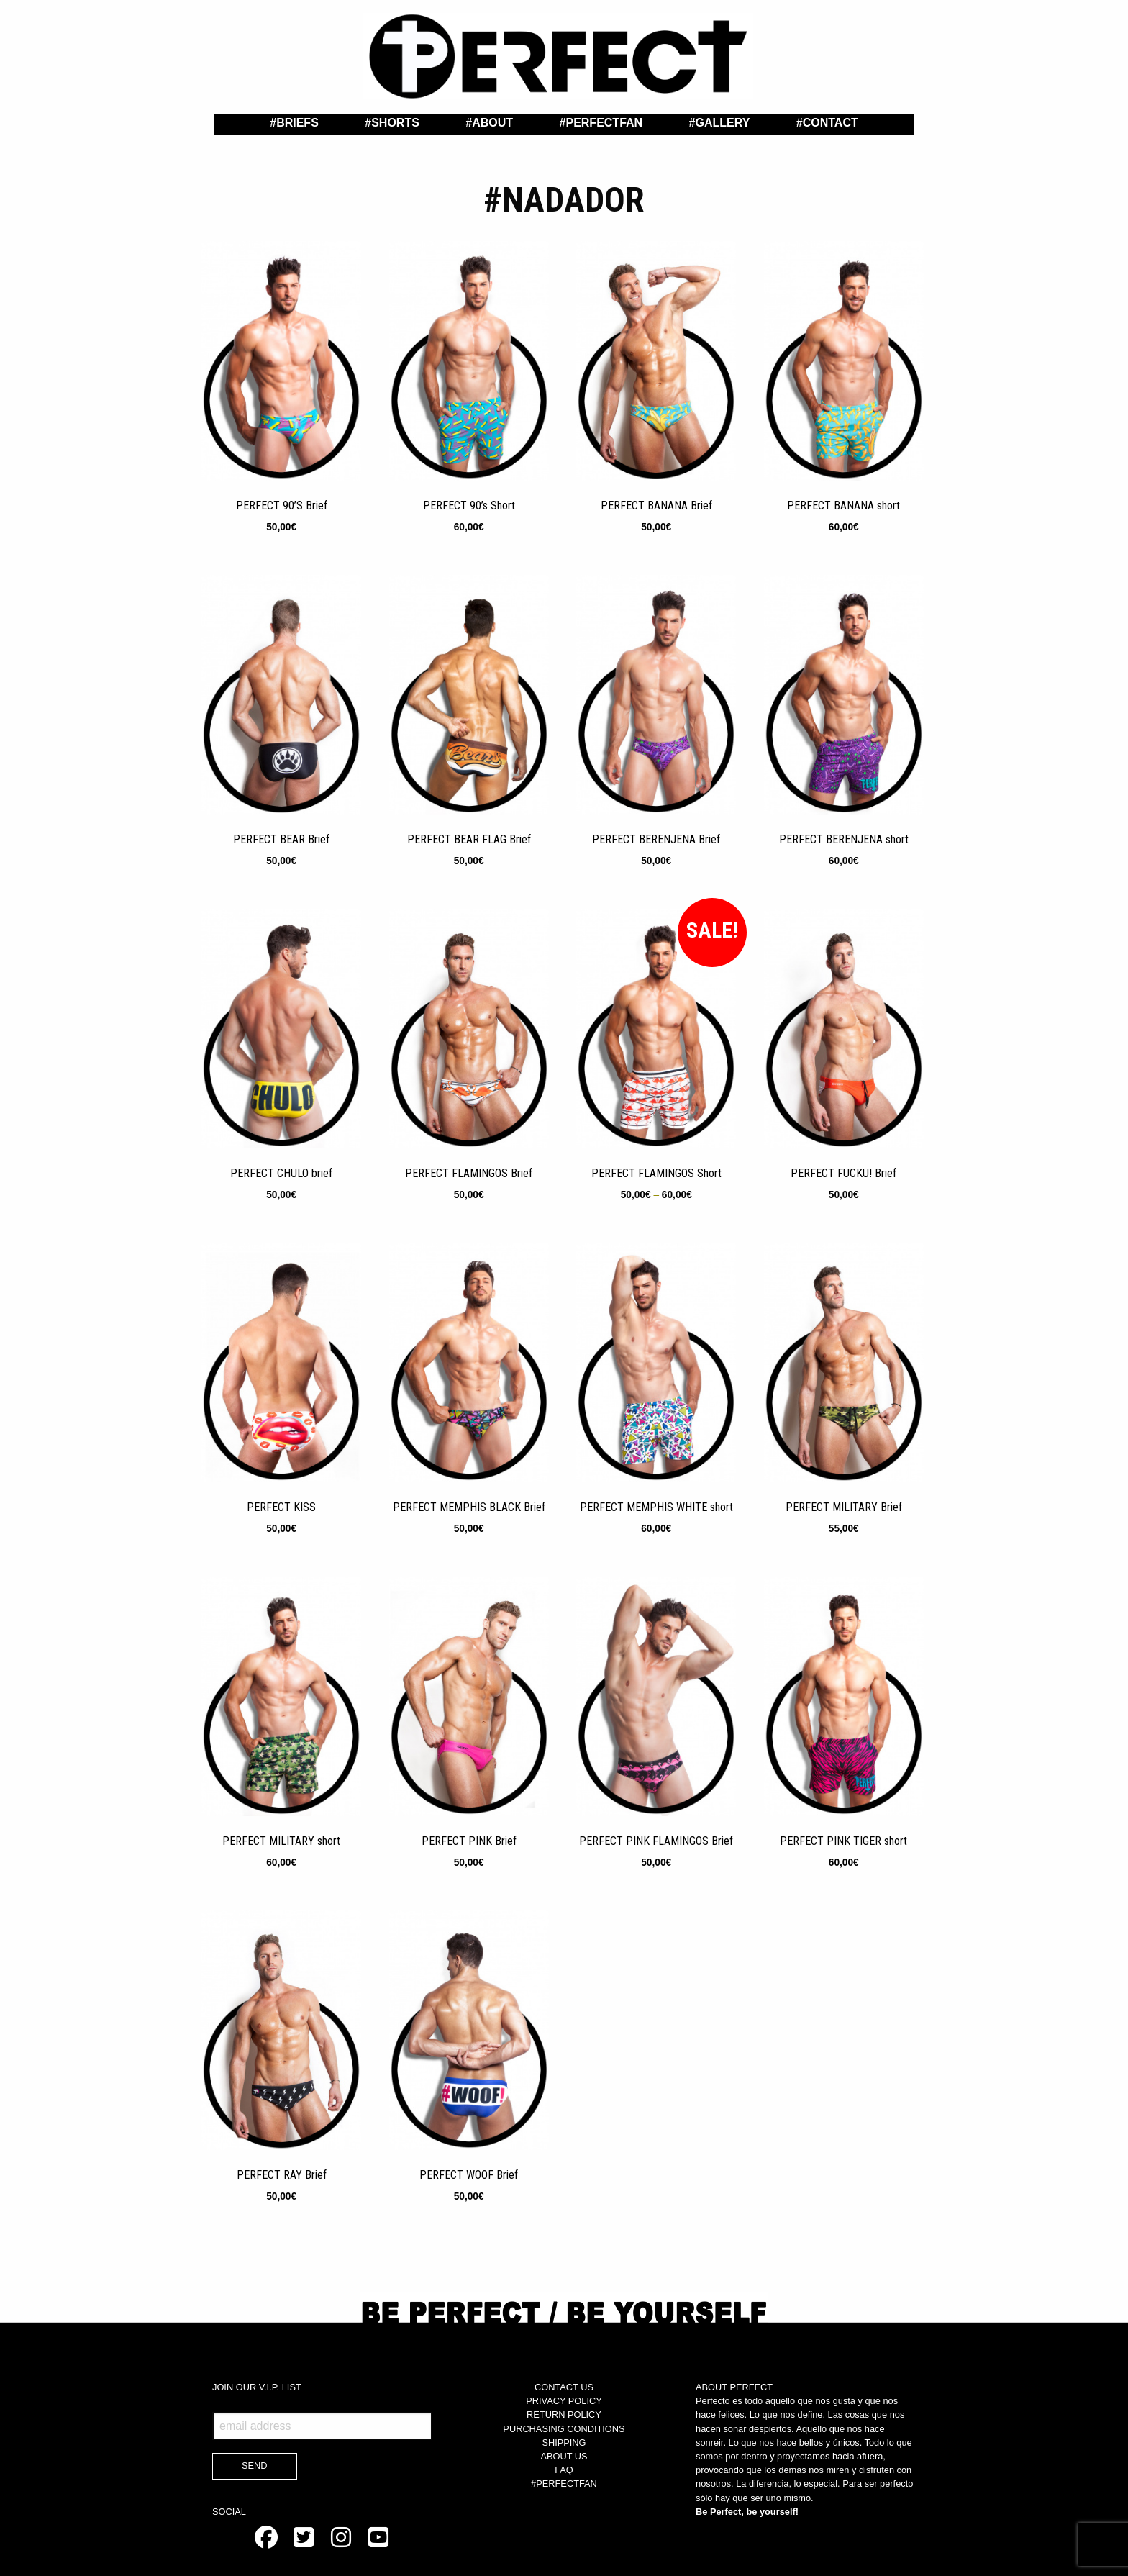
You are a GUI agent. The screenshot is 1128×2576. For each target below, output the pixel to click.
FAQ (564, 2469)
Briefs (297, 123)
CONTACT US (564, 2387)
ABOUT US (563, 2456)
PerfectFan (603, 123)
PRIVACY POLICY (564, 2400)
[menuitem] (294, 122)
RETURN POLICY (564, 2414)
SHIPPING (564, 2442)
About (492, 123)
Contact (830, 123)
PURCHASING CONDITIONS (563, 2428)
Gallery (722, 123)
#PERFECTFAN (564, 2483)
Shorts (395, 123)
